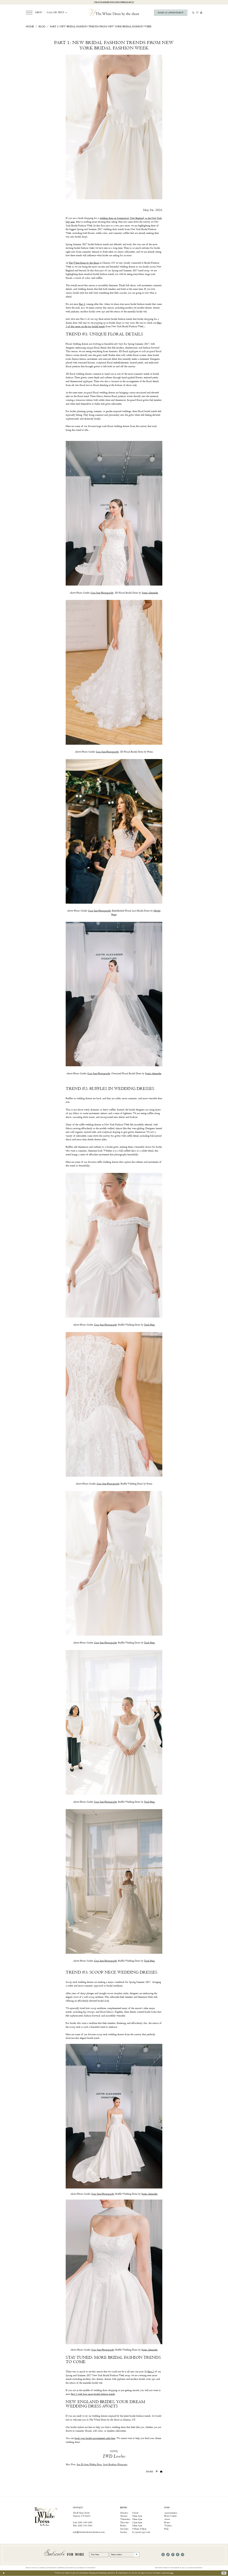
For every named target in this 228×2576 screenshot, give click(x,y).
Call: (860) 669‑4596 (82, 2522)
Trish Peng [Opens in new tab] (149, 1324)
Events (167, 2522)
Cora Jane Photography (102, 592)
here (171, 2573)
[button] (34, 12)
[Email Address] (128, 2554)
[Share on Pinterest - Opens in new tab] (156, 2472)
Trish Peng (149, 1642)
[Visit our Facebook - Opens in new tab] (177, 2554)
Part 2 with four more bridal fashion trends (93, 2394)
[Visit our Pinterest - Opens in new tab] (173, 2554)
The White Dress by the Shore (84, 263)
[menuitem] (34, 12)
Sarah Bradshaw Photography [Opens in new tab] (115, 2464)
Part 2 (82, 304)
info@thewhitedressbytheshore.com (89, 2532)
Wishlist (168, 2525)
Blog (42, 26)
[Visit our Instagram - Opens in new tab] (163, 2554)
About (167, 2519)
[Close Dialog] (4, 2573)
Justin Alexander (150, 592)
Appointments (170, 2513)
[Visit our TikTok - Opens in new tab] (168, 2554)
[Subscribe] (141, 2554)
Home (30, 26)
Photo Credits (170, 2516)
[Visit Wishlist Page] (197, 12)
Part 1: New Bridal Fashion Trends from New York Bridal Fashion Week (100, 26)
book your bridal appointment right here (95, 2438)
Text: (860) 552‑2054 (82, 2525)
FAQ (166, 2529)
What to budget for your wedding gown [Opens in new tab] (114, 2)
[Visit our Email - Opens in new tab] (182, 2554)
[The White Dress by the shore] (114, 12)
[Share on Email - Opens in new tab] (161, 2472)
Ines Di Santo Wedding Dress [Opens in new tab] (89, 2464)
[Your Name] (100, 2554)
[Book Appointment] (170, 12)
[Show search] (193, 12)
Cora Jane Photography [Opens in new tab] (105, 1324)
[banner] (46, 2516)
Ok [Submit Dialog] (223, 2573)
